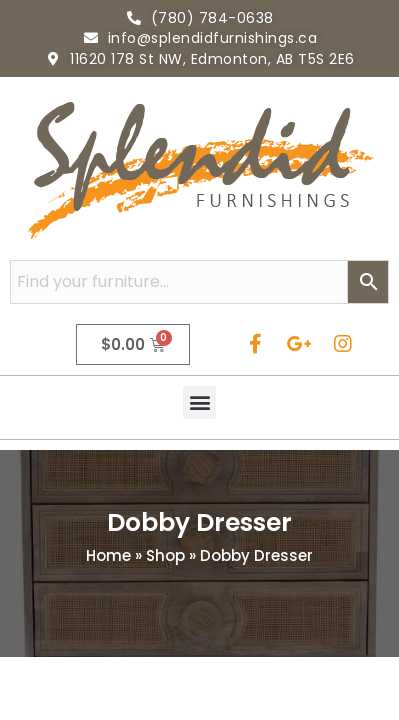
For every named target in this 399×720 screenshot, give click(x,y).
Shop (165, 555)
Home (108, 555)
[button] (199, 402)
